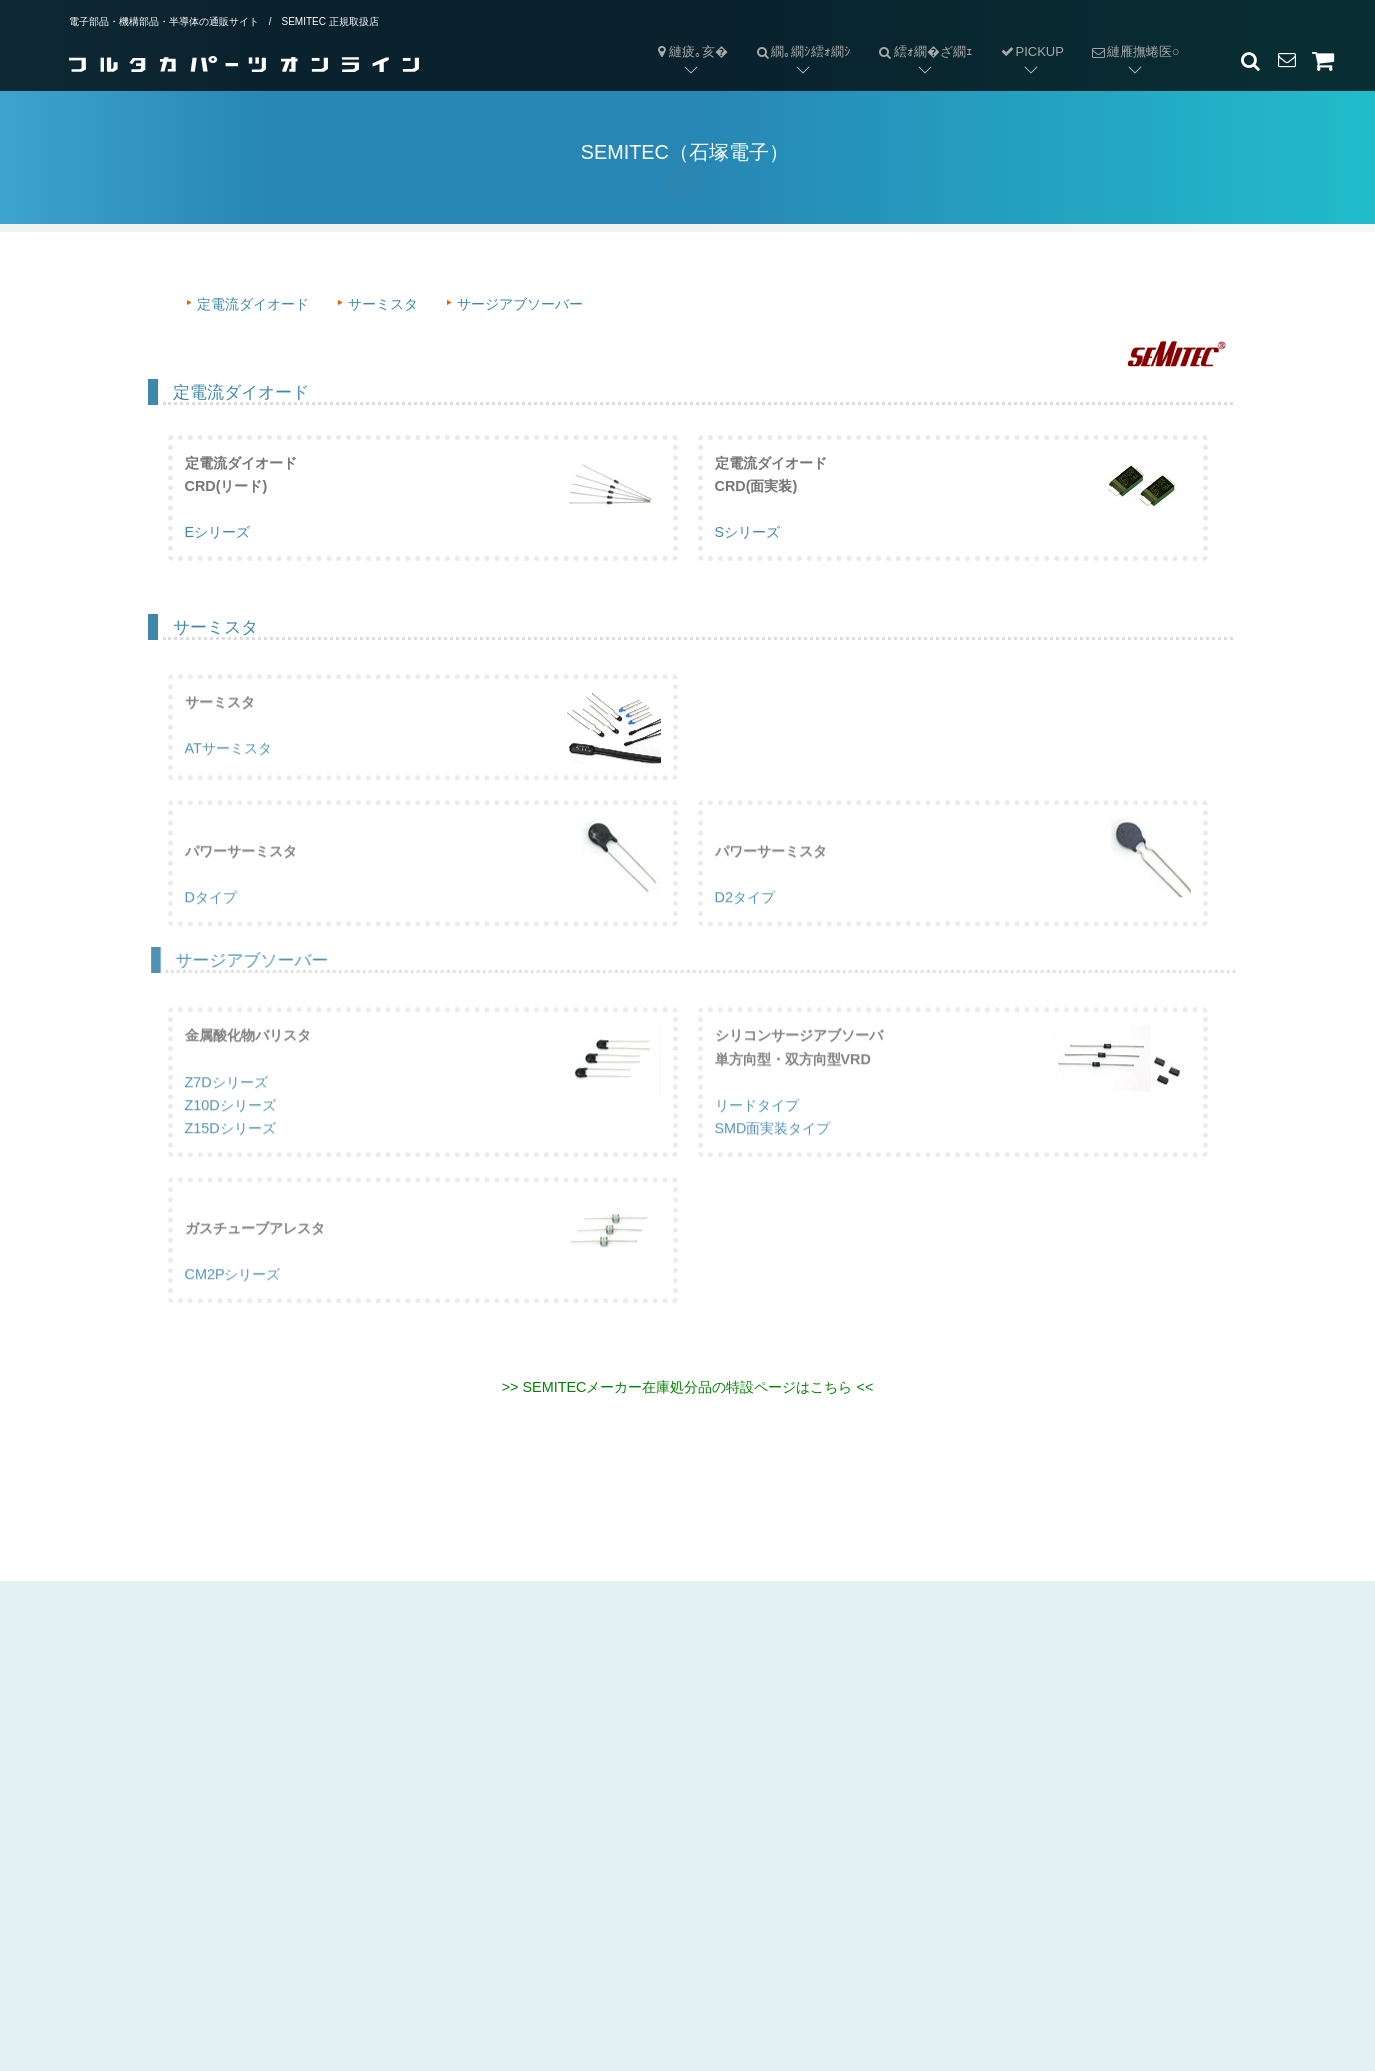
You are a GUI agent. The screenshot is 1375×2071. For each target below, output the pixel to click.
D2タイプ (745, 925)
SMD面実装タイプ (773, 1155)
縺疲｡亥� (691, 51)
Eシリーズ (218, 534)
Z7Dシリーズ (226, 1109)
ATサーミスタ (228, 776)
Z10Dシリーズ (230, 1132)
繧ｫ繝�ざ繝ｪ (918, 35)
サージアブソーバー (520, 304)
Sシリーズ (748, 534)
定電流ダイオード (253, 304)
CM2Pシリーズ (233, 1301)
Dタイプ (211, 925)
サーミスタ (383, 304)
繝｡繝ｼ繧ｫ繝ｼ (796, 35)
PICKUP (1031, 51)
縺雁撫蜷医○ (1128, 35)
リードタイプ (757, 1132)
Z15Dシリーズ (230, 1155)
